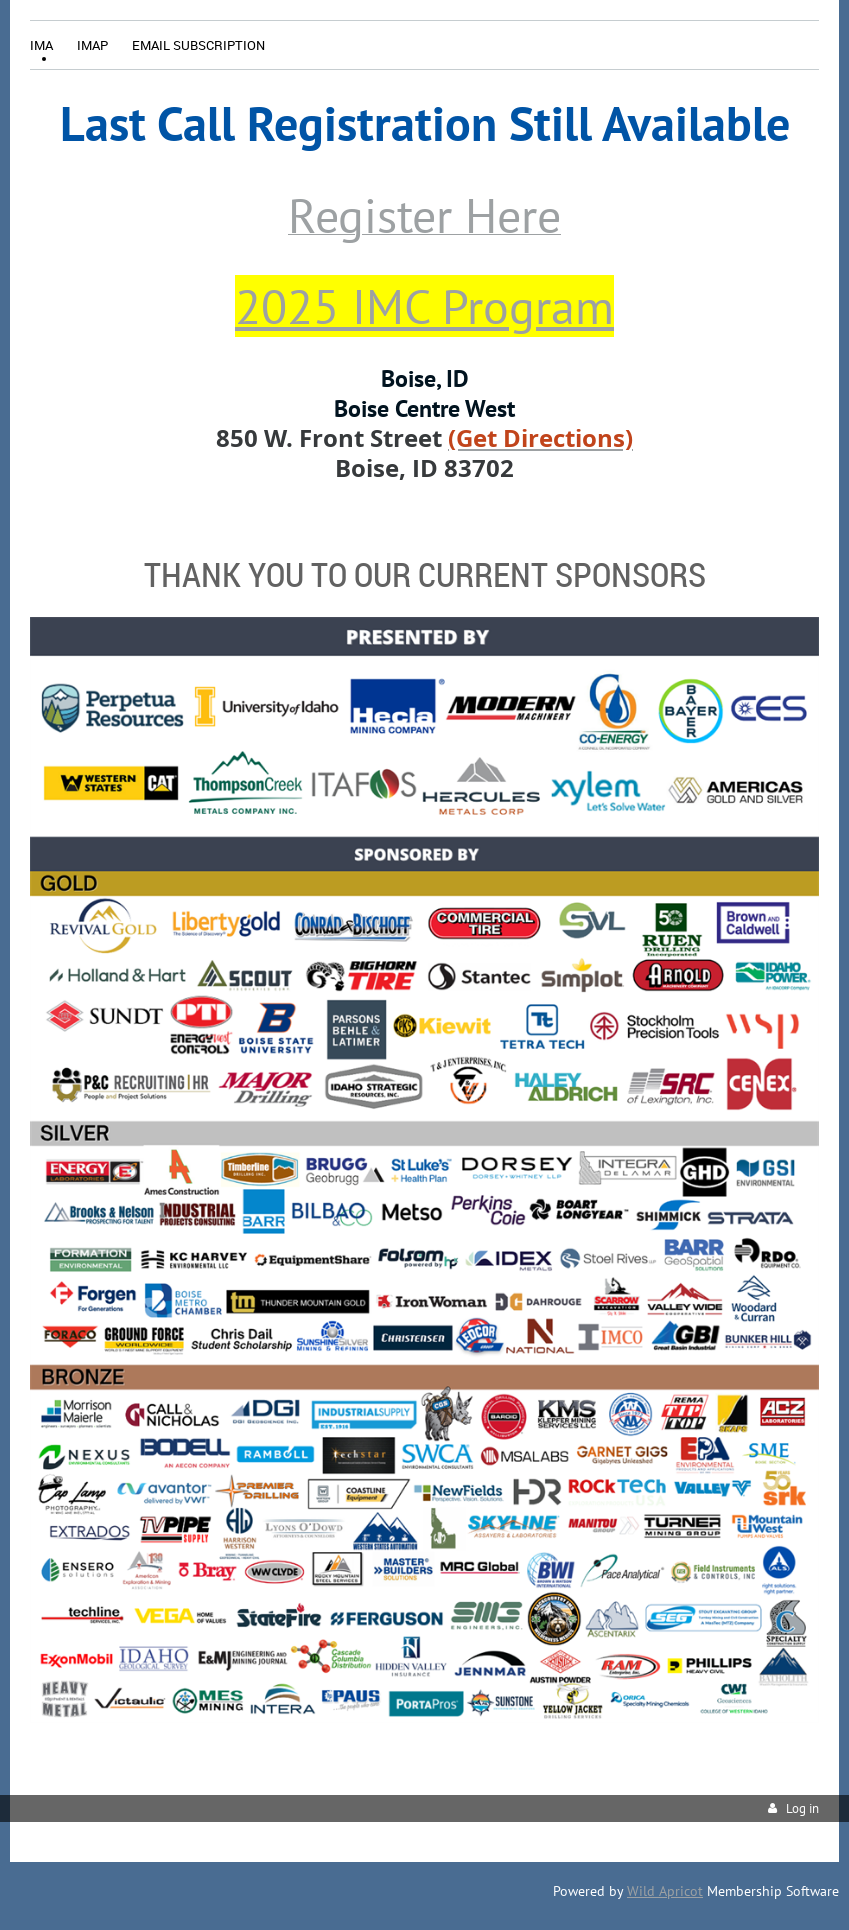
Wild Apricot (665, 1891)
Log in (802, 1808)
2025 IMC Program (424, 306)
